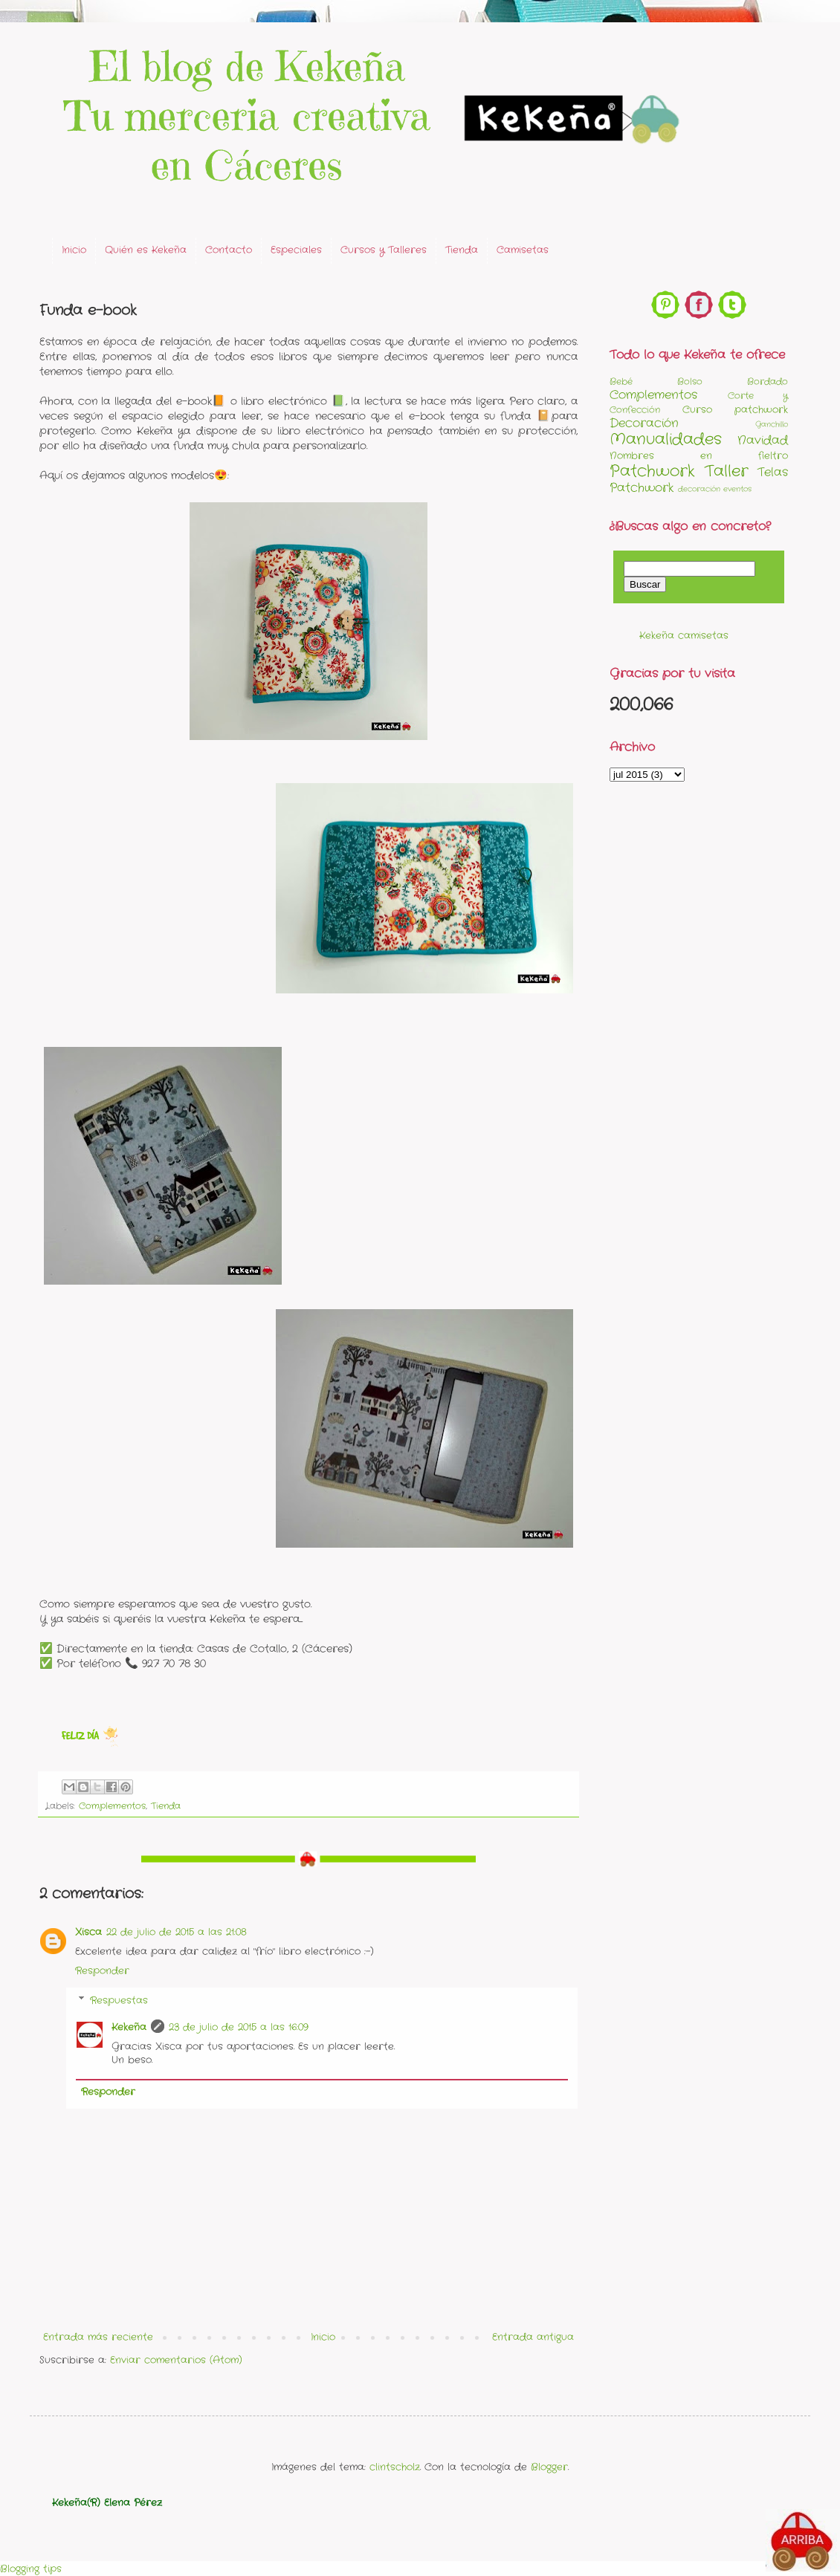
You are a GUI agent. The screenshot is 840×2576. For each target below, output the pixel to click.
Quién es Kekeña (146, 250)
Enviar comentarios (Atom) (176, 2360)
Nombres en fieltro (699, 456)
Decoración (644, 423)
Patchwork (652, 471)
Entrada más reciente (98, 2337)
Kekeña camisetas (683, 636)
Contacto (228, 250)
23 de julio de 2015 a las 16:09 (238, 2027)
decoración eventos (715, 489)
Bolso (689, 382)
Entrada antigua (533, 2337)
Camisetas (523, 250)
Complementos (112, 1806)
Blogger (549, 2467)
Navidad (762, 440)
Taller (727, 471)
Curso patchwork (735, 410)
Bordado (767, 382)
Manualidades (666, 439)
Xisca (88, 1932)
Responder (102, 1971)
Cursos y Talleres (383, 250)
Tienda (461, 250)
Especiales (296, 250)
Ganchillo (771, 424)
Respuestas (119, 2000)
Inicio (74, 250)
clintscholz (394, 2467)
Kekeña (129, 2027)
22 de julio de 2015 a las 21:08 (176, 1932)
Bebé (621, 382)
